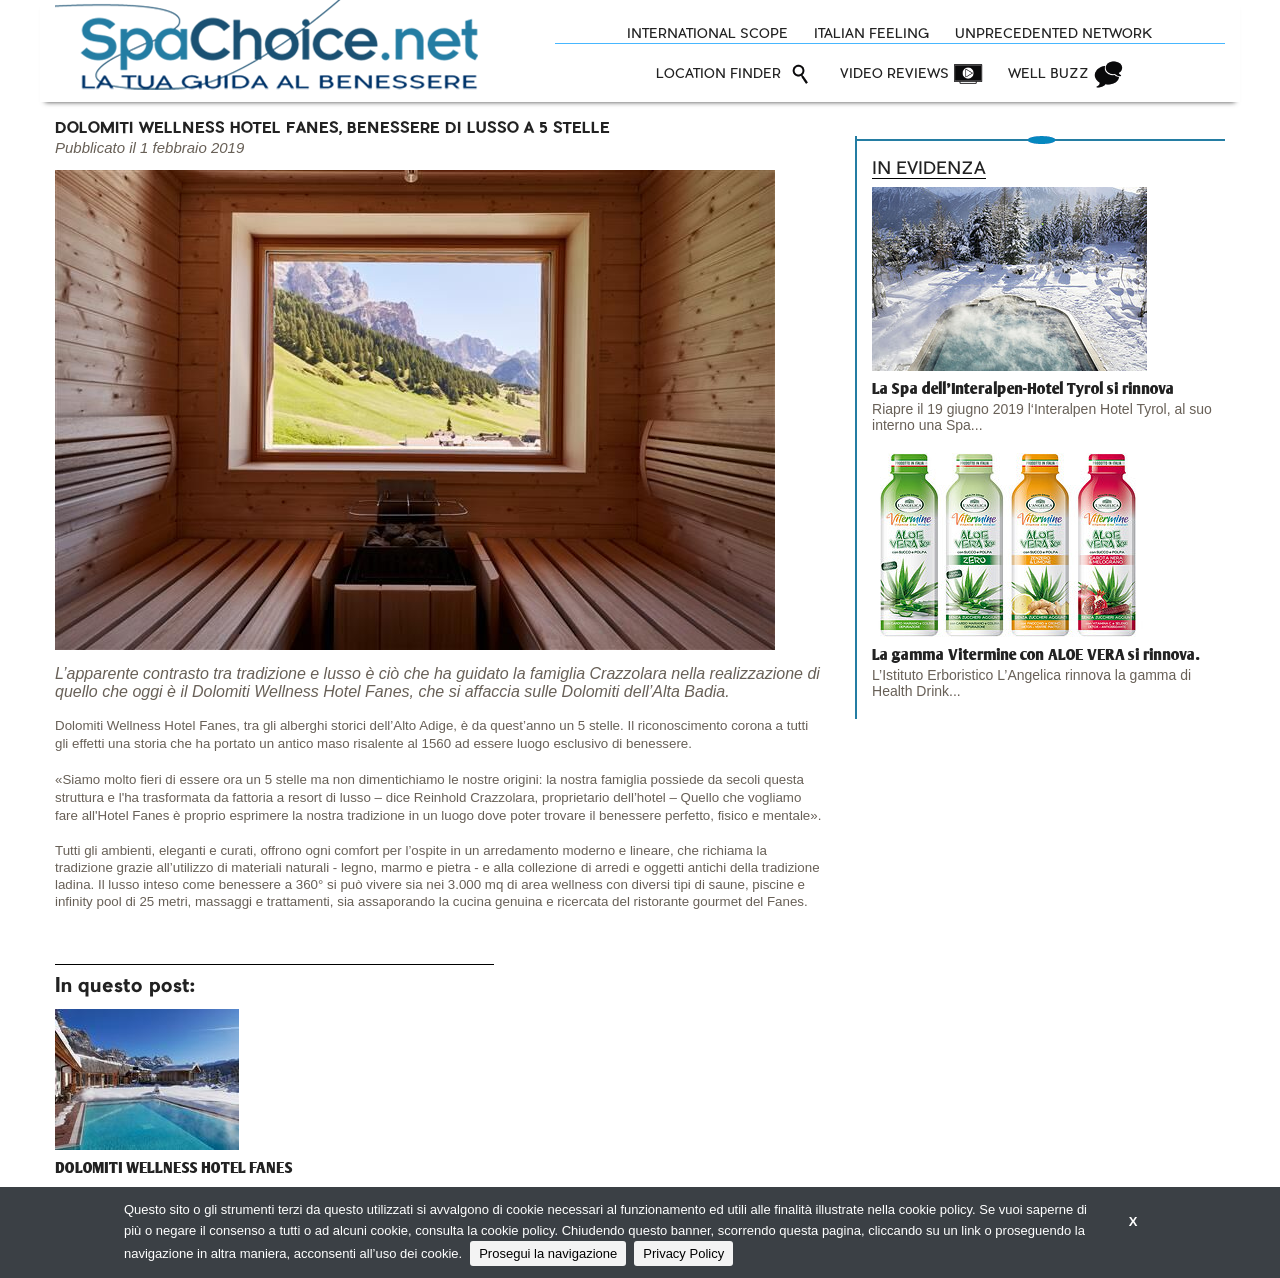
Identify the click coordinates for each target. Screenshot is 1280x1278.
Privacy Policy (683, 1253)
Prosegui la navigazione (548, 1253)
